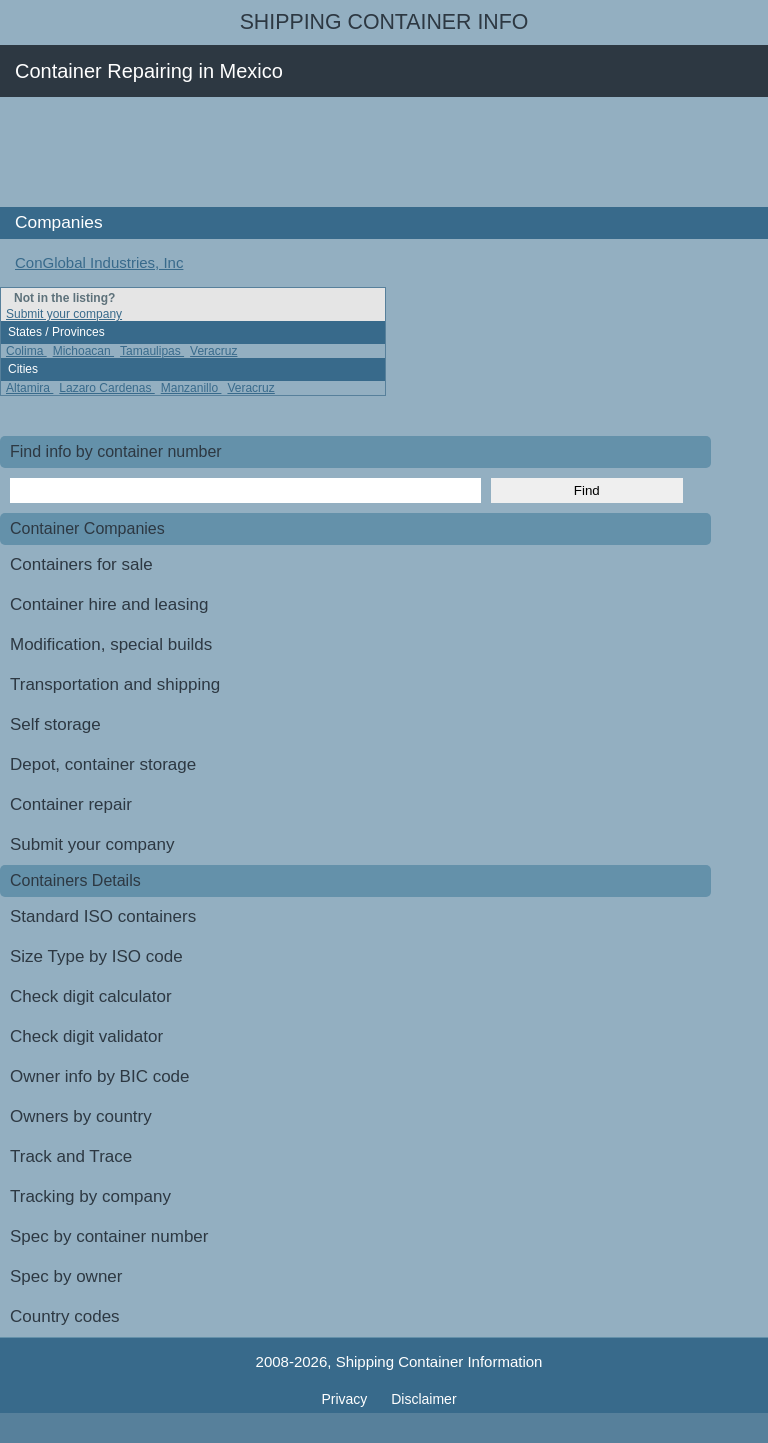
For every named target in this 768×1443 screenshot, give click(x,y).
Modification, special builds (111, 644)
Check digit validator (86, 1036)
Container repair (71, 804)
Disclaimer (423, 1399)
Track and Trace (71, 1156)
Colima (26, 351)
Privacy (346, 1399)
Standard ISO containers (103, 916)
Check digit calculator (91, 996)
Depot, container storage (103, 764)
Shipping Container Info (384, 22)
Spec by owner (66, 1276)
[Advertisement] (364, 152)
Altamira (29, 388)
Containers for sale (81, 564)
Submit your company (64, 314)
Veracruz (213, 351)
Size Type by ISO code (96, 956)
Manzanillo (191, 388)
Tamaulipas (152, 351)
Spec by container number (109, 1236)
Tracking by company (90, 1196)
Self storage (55, 724)
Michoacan (83, 351)
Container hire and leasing (109, 604)
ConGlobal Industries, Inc (99, 262)
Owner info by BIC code (100, 1076)
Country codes (65, 1316)
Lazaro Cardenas (106, 388)
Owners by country (81, 1116)
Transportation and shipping (115, 684)
